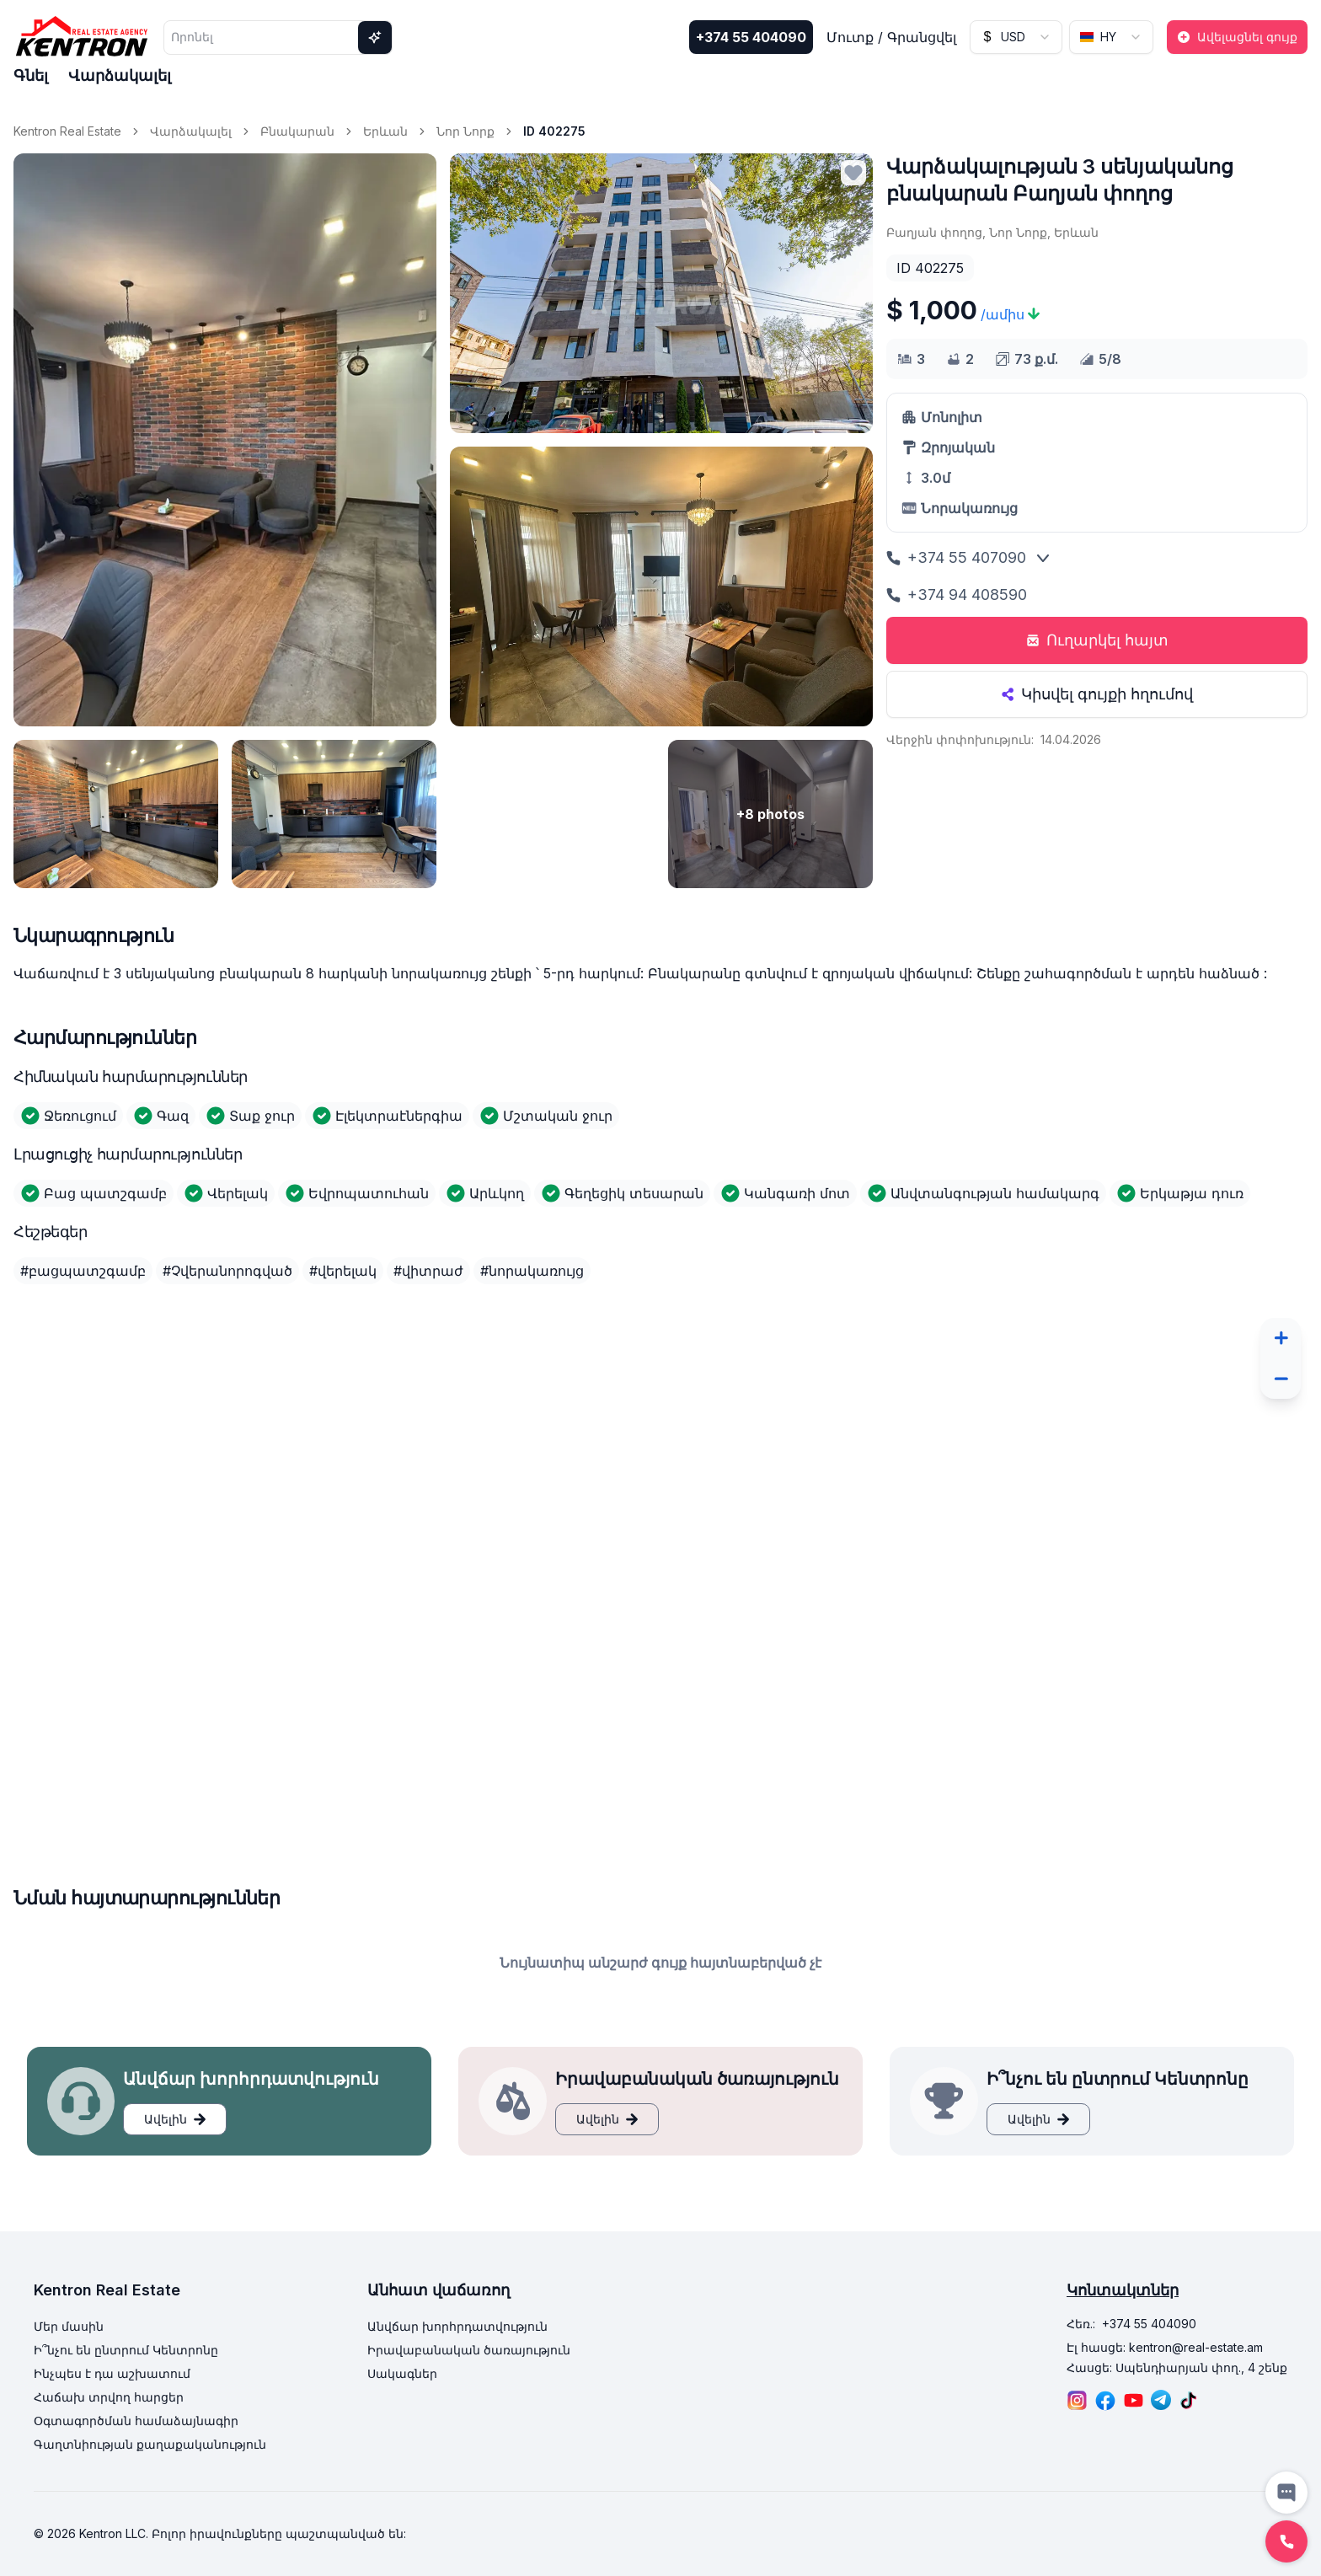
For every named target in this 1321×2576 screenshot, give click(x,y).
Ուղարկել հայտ (1097, 640)
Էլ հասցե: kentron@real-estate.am (1165, 2347)
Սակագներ (402, 2373)
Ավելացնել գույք (1237, 36)
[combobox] (1016, 37)
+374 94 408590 (956, 594)
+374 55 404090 (751, 37)
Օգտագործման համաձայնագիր (136, 2420)
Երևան (385, 131)
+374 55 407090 (956, 557)
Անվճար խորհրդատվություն (457, 2326)
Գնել (30, 75)
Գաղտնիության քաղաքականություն (150, 2444)
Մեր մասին (69, 2326)
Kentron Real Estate (67, 131)
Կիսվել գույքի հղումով (1097, 694)
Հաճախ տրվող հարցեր (109, 2397)
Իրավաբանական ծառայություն (468, 2350)
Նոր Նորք (465, 131)
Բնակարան (297, 131)
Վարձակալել (119, 75)
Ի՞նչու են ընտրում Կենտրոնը (126, 2350)
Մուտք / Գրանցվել (891, 37)
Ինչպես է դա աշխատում (112, 2373)
